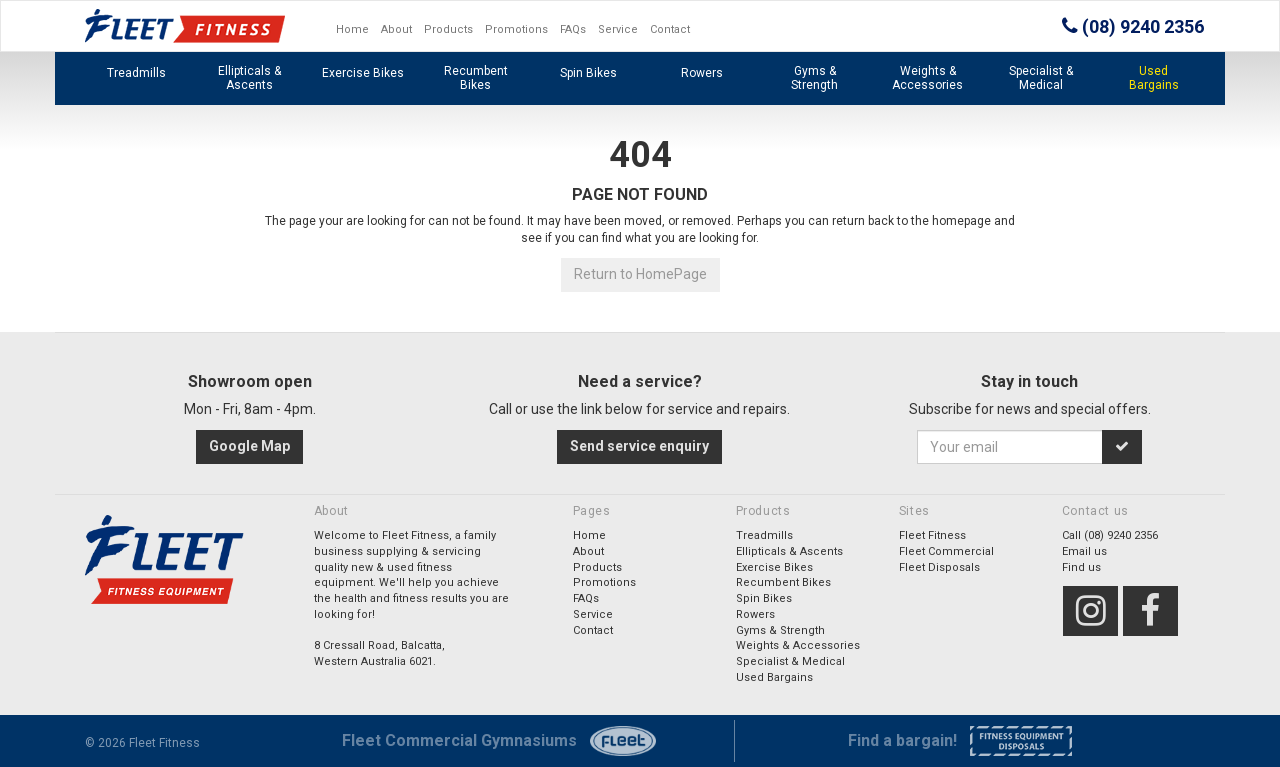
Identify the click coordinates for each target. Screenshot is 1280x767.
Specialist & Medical (1041, 78)
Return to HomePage (640, 274)
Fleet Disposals (939, 567)
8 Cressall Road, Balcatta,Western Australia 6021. (379, 653)
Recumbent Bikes (476, 78)
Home (352, 29)
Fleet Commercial (946, 551)
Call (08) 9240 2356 (1110, 535)
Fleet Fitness (932, 535)
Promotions (516, 29)
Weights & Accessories (927, 78)
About (396, 29)
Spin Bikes (588, 73)
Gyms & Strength (814, 78)
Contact (670, 29)
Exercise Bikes (363, 73)
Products (448, 29)
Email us (1084, 551)
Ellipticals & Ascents (249, 78)
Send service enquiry (639, 446)
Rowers (702, 73)
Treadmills (136, 73)
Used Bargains (1154, 78)
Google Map (249, 446)
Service (618, 29)
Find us (1081, 567)
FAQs (573, 29)
